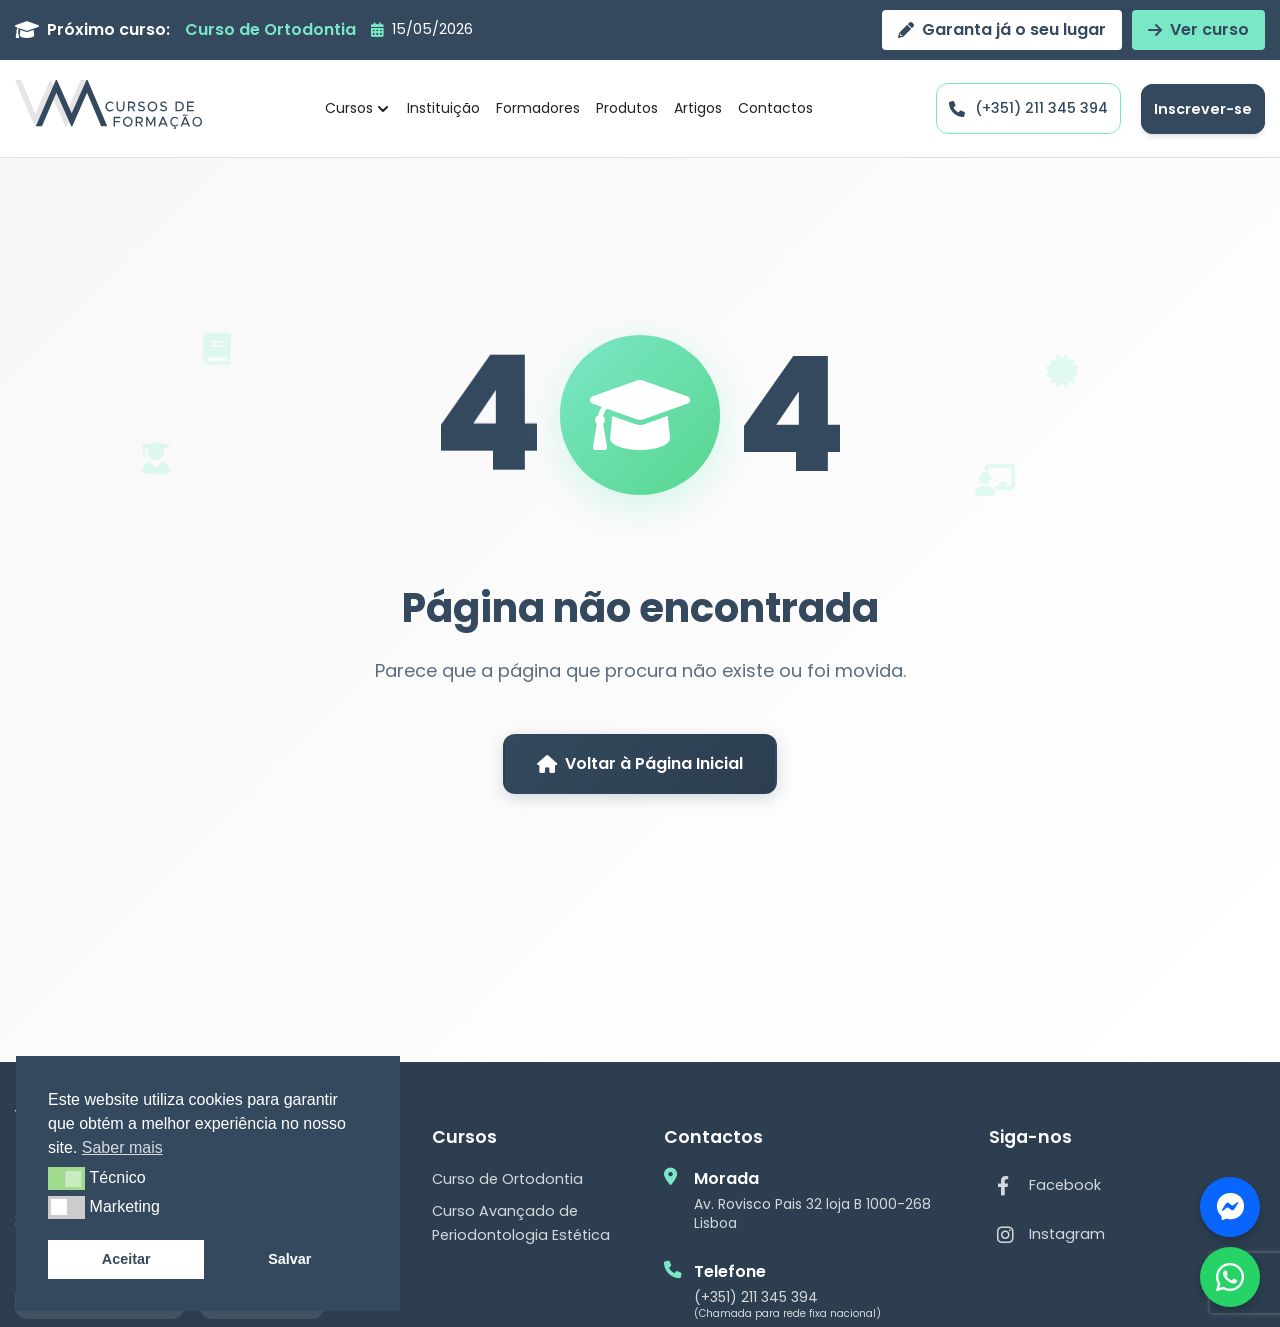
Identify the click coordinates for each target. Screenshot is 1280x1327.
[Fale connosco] (1230, 1207)
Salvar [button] (289, 1259)
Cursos (358, 108)
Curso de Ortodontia (507, 1179)
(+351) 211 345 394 (756, 1297)
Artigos (698, 108)
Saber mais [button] (122, 1147)
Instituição (443, 108)
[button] (66, 1178)
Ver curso (1198, 29)
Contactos (775, 108)
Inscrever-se (1203, 109)
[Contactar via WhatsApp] (1230, 1277)
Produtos (627, 108)
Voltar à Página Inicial (640, 763)
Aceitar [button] (126, 1259)
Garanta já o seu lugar (1002, 29)
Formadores (538, 108)
